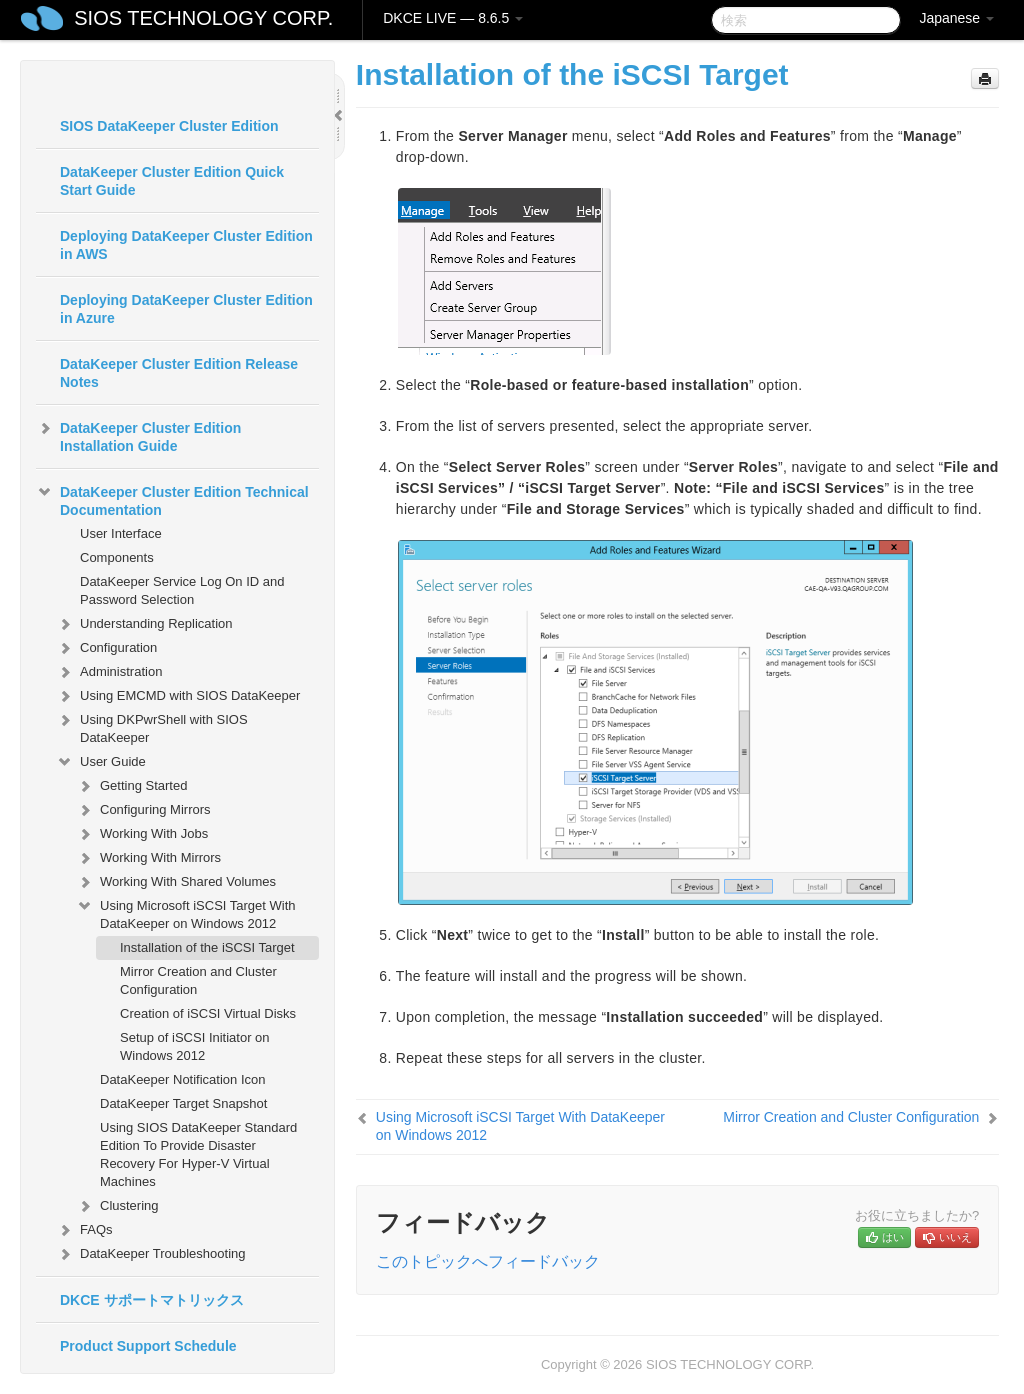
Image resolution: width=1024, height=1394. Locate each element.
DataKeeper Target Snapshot (183, 1103)
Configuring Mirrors (143, 810)
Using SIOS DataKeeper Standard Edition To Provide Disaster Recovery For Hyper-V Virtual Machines (198, 1154)
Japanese (956, 18)
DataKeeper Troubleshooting (151, 1254)
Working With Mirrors (148, 858)
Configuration (106, 648)
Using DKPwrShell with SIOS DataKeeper (152, 726)
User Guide (101, 762)
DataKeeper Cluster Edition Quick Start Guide (172, 181)
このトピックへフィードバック (488, 1261)
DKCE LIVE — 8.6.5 (453, 18)
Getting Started (131, 786)
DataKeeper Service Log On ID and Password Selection (182, 590)
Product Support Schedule (148, 1346)
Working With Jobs (142, 834)
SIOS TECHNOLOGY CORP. (203, 18)
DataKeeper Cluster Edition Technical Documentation (172, 499)
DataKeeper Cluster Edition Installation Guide (138, 435)
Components (117, 557)
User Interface (121, 533)
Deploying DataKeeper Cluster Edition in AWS (186, 245)
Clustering (117, 1206)
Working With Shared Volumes (176, 882)
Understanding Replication (144, 624)
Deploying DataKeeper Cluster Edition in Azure (186, 309)
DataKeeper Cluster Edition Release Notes (179, 373)
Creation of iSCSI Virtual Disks (208, 1013)
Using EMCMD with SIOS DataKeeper (178, 696)
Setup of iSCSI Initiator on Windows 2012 (195, 1046)
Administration (109, 672)
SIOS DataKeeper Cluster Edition (169, 126)
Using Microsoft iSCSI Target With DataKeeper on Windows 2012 (186, 912)
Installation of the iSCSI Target (207, 947)
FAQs (84, 1230)
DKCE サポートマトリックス (152, 1300)
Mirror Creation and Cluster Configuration (198, 980)
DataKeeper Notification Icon (182, 1079)
